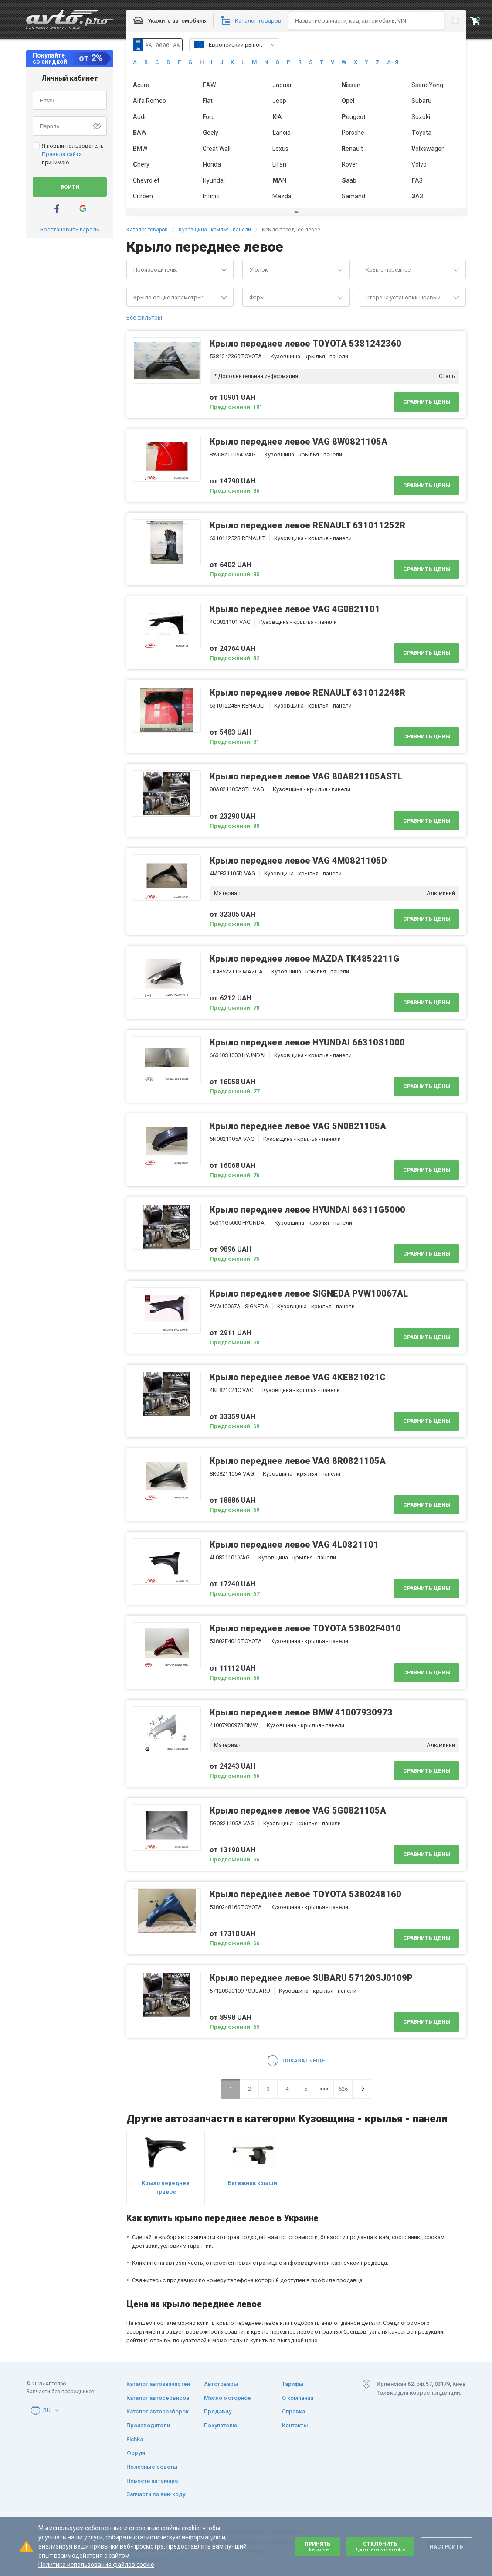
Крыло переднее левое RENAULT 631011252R (307, 525)
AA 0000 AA (162, 45)
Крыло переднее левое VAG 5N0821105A (298, 1126)
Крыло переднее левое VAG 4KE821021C (298, 1377)
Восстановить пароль (69, 229)
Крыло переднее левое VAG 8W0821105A (298, 441)
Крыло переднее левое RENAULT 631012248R (307, 692)
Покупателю (221, 2425)
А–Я (392, 62)
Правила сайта (62, 154)
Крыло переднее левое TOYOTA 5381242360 (305, 343)
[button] (273, 45)
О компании (297, 2398)
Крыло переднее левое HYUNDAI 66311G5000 (307, 1210)
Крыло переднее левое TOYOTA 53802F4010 (305, 1628)
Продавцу (217, 2411)
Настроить (446, 2547)
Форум (135, 2453)
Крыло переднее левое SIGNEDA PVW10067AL (309, 1293)
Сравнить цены (426, 402)
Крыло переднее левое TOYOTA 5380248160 (305, 1894)
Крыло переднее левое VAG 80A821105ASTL (306, 776)
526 (343, 2089)
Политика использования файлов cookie (96, 2564)
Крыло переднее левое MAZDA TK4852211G (304, 958)
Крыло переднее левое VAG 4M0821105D (298, 860)
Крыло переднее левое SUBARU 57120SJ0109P (311, 1978)
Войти (70, 187)
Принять (318, 2546)
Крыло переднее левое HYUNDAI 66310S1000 (307, 1042)
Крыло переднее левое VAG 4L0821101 (294, 1544)
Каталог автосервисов (158, 2398)
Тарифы (293, 2384)
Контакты (295, 2425)
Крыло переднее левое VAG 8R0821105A (298, 1461)
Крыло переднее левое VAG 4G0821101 (295, 609)
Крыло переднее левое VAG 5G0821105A (298, 1810)
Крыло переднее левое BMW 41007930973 (301, 1712)
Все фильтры (144, 317)
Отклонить (380, 2546)
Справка (293, 2411)
